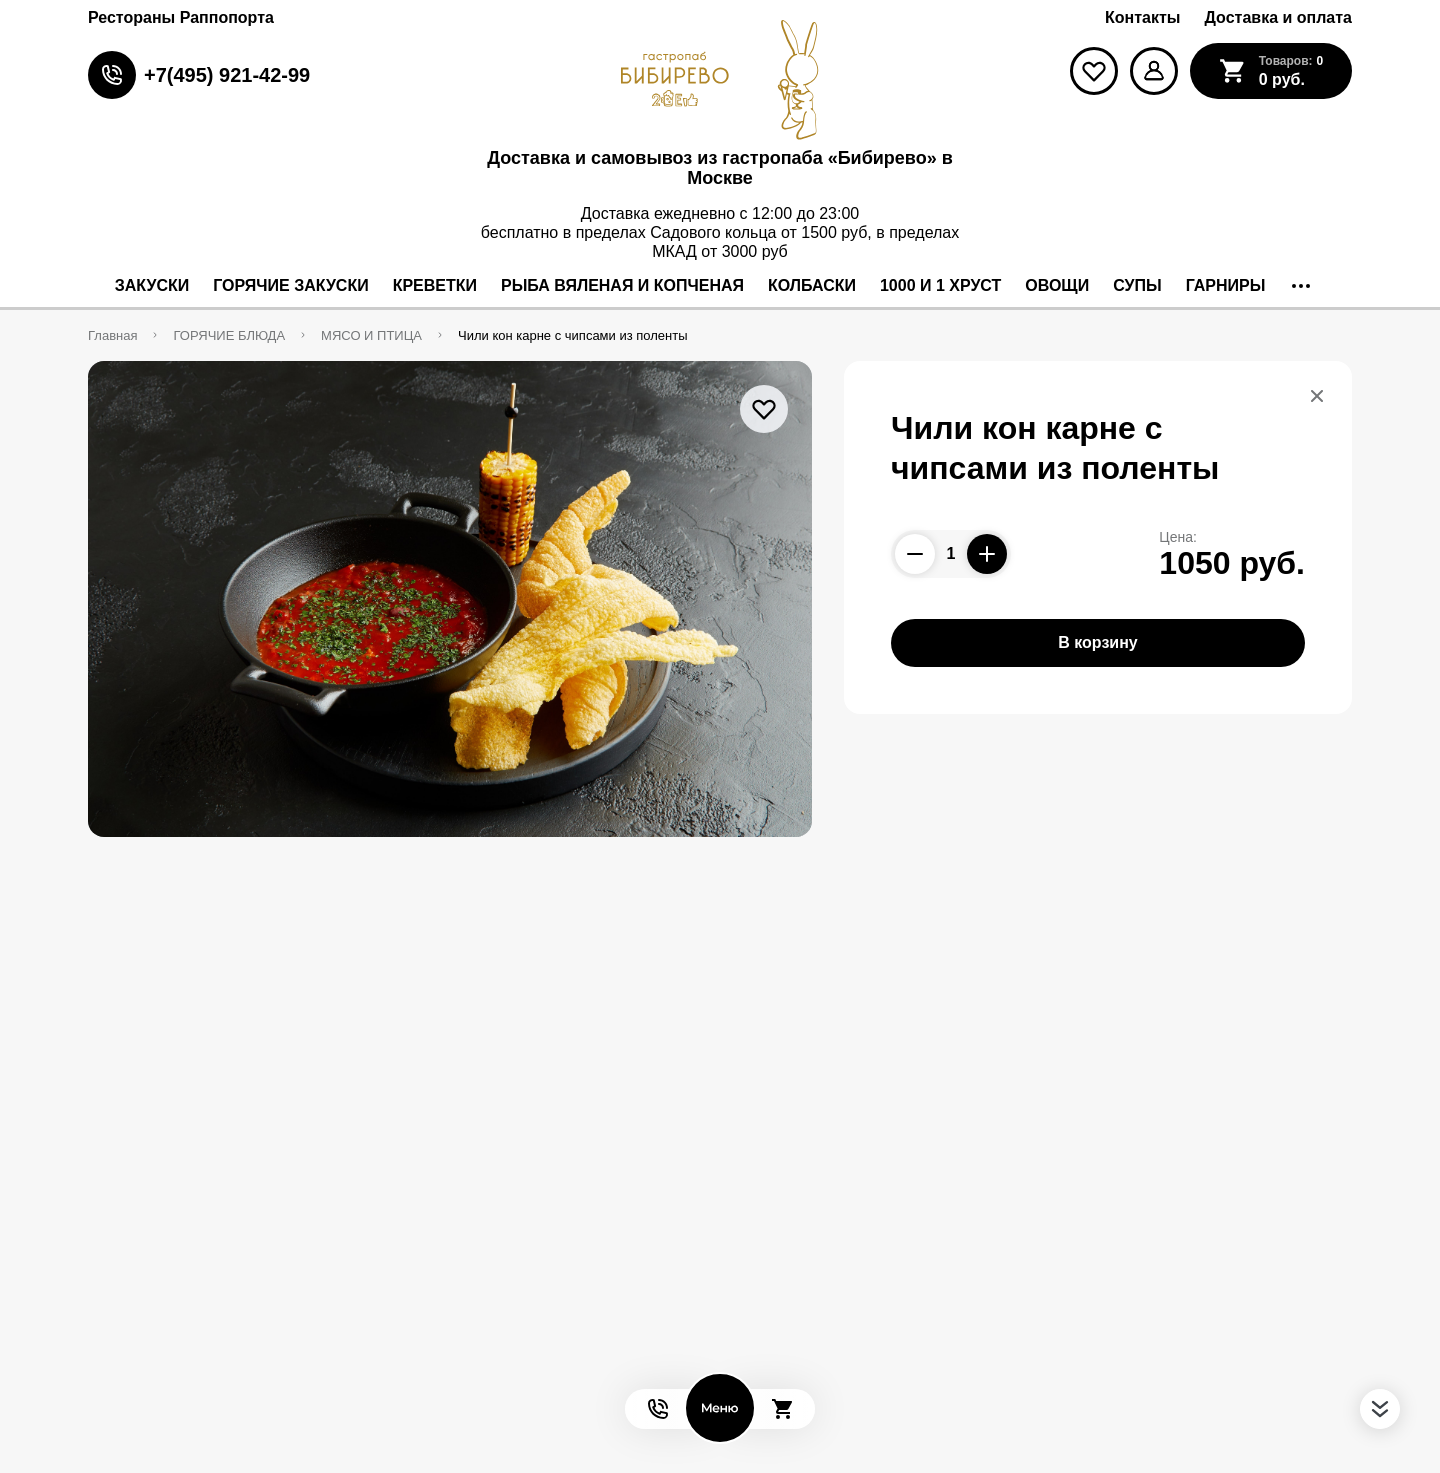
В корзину (1097, 642)
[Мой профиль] (1154, 71)
